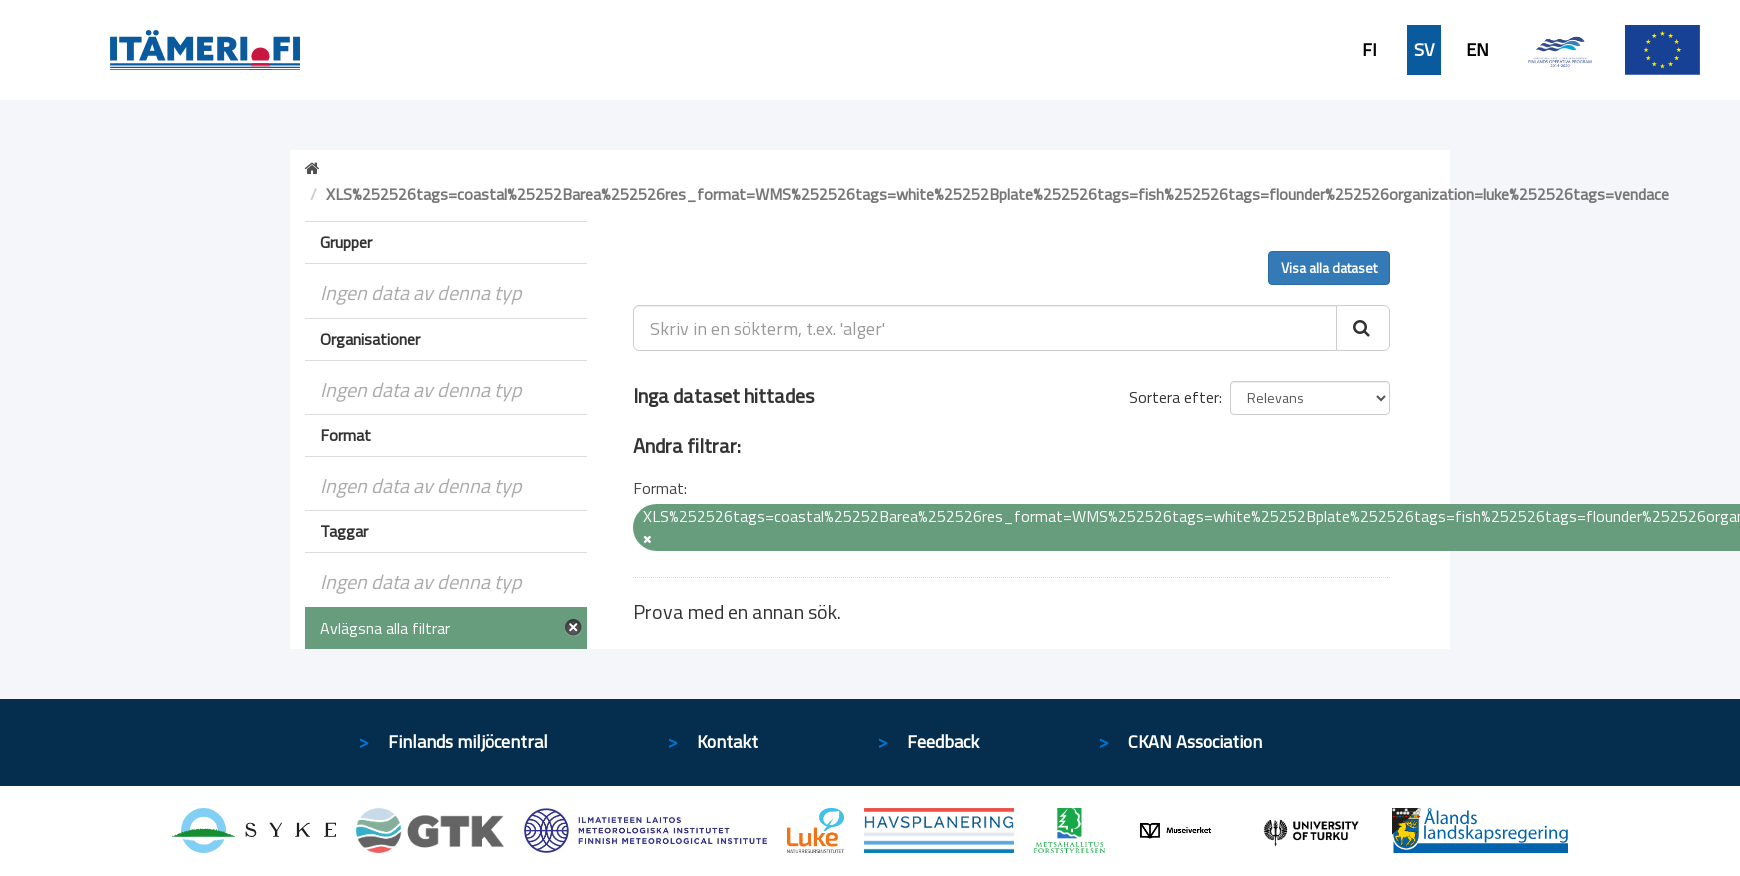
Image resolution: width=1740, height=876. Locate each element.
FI (1369, 50)
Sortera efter (1174, 397)
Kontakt (727, 741)
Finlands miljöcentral (468, 741)
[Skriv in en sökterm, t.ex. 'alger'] (985, 328)
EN (1477, 50)
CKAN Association (1195, 741)
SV (1424, 50)
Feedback (943, 741)
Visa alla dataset (1329, 267)
